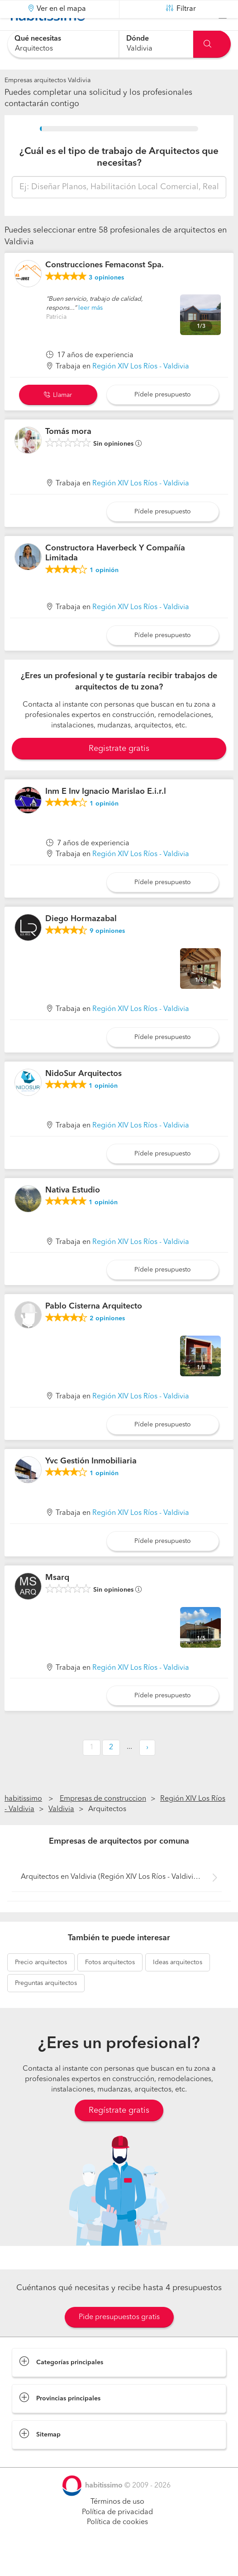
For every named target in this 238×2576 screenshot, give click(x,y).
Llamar (58, 418)
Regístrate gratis (119, 2133)
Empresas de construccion (103, 1821)
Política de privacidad (117, 2534)
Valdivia (61, 1831)
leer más (90, 330)
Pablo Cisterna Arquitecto (93, 1329)
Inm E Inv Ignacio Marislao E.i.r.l (105, 814)
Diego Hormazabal (81, 941)
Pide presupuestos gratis (119, 2339)
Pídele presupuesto (162, 417)
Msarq (57, 1600)
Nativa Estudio (72, 1212)
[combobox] (63, 44)
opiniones (106, 300)
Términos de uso (117, 2524)
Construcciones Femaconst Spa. (104, 288)
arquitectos (41, 1985)
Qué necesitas (37, 38)
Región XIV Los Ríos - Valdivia (140, 389)
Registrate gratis (119, 771)
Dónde (137, 38)
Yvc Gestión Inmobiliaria (91, 1484)
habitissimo (23, 1821)
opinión (104, 593)
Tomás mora (68, 454)
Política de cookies (117, 2544)
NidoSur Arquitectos (83, 1096)
